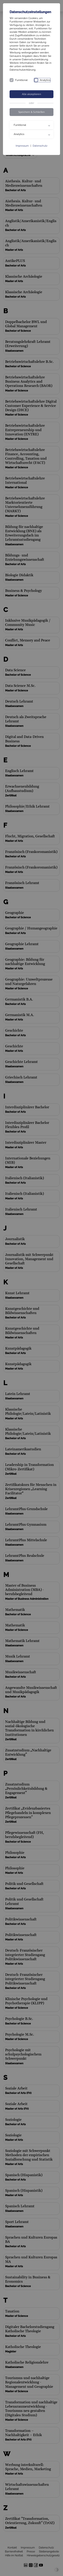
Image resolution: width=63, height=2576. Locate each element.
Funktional (21, 80)
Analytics (45, 80)
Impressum (22, 145)
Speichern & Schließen (31, 112)
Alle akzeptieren (31, 94)
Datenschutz (40, 145)
